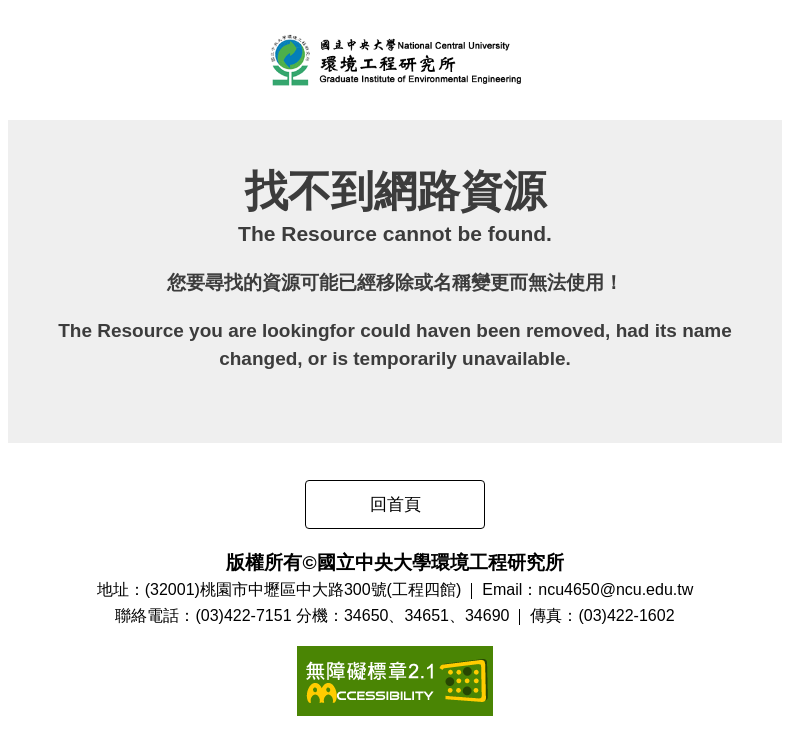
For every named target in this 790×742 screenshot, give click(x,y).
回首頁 (395, 504)
